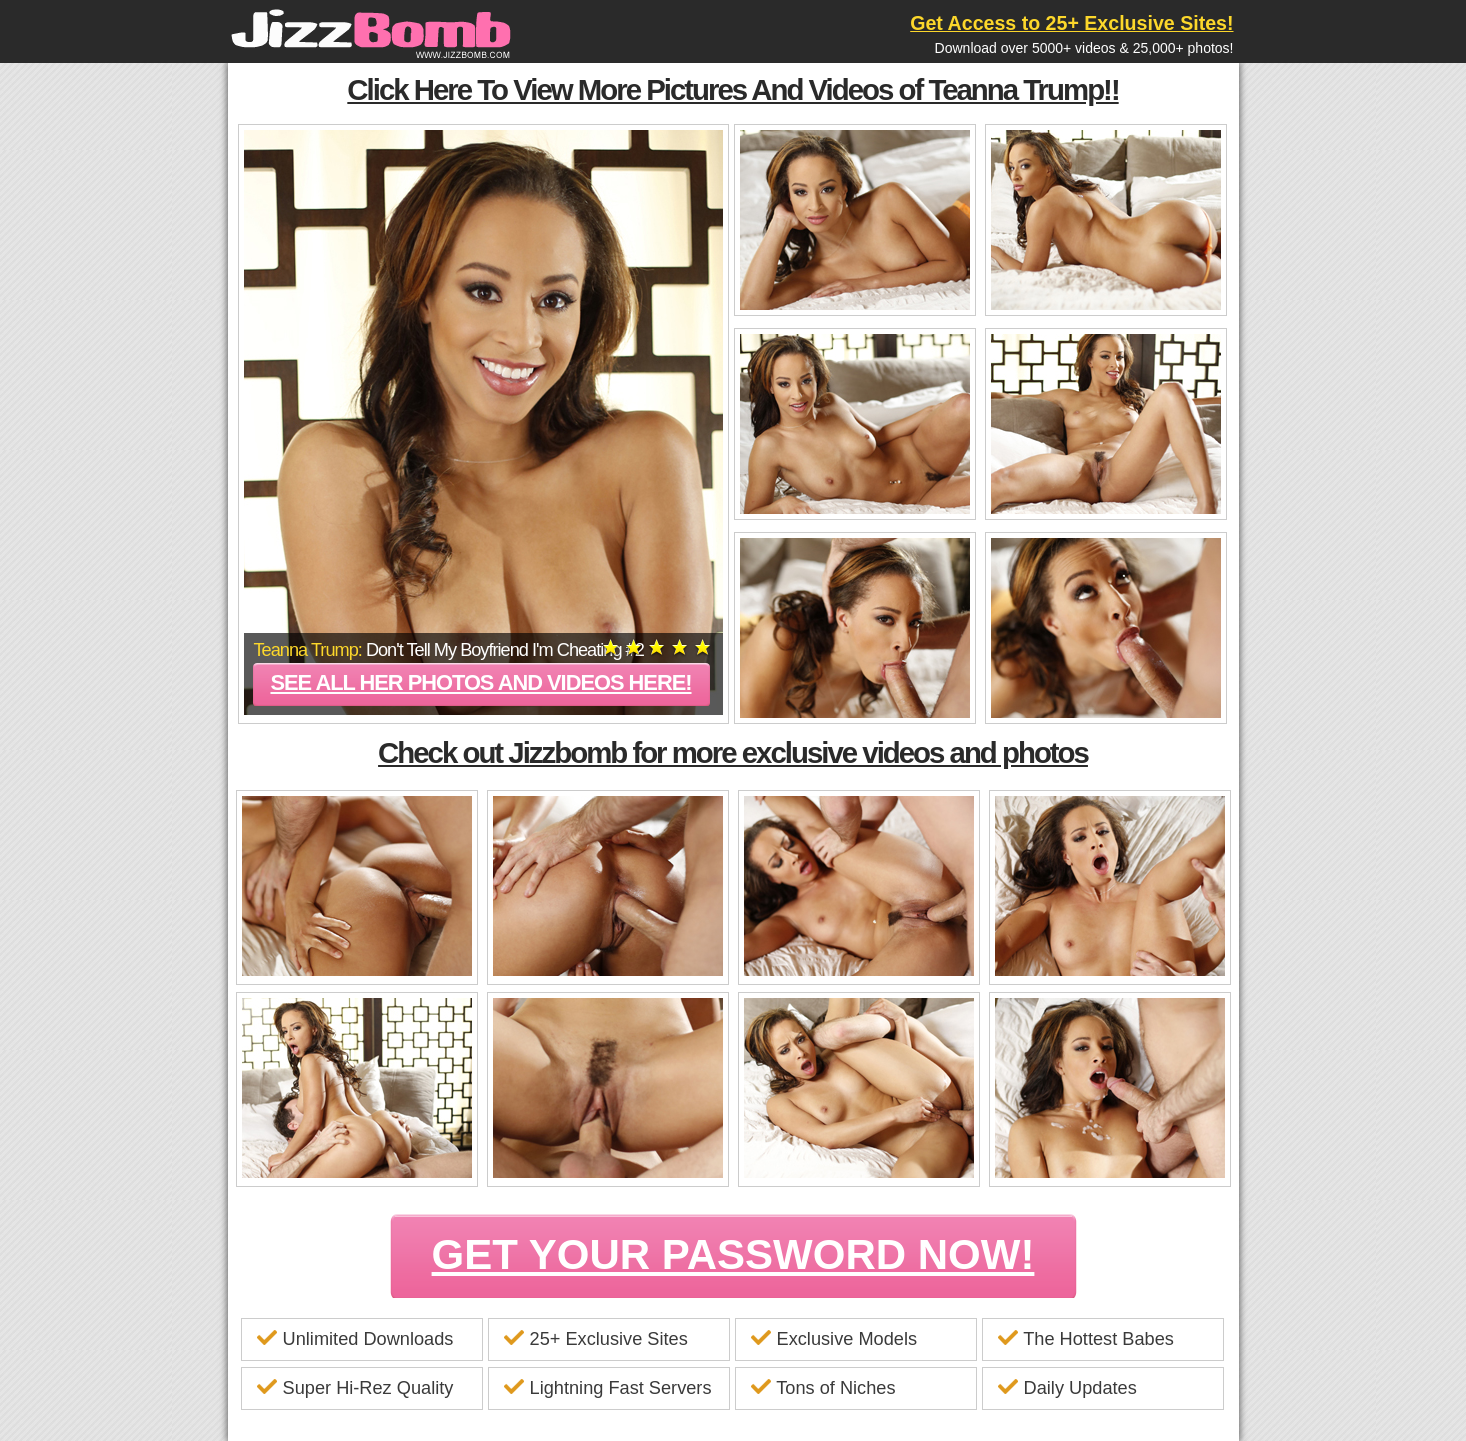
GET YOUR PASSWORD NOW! (733, 1254)
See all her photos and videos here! (480, 682)
